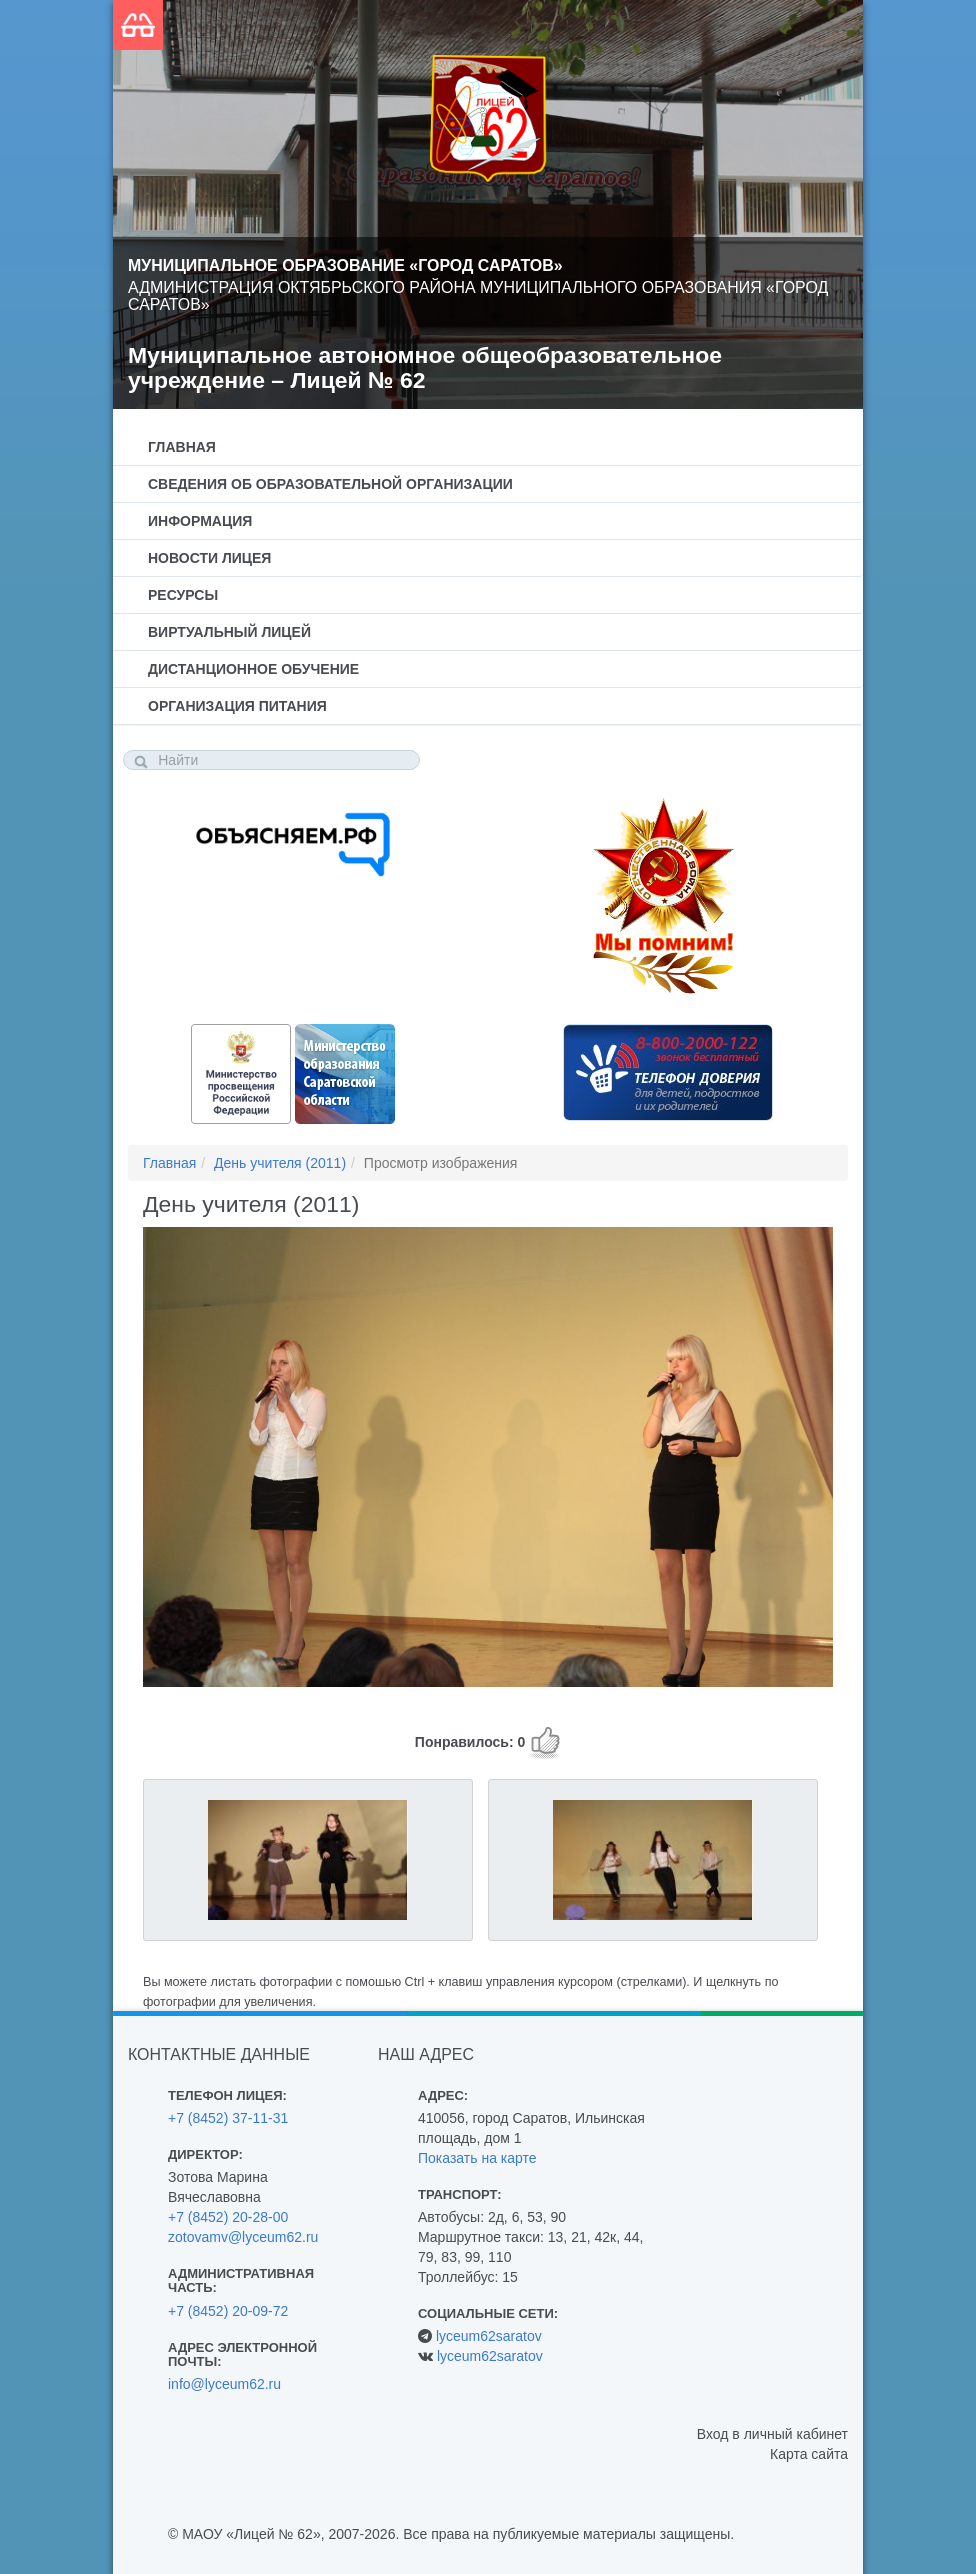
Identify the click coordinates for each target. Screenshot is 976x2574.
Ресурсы (183, 595)
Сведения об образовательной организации (330, 484)
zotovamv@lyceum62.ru (243, 2237)
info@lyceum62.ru (224, 2384)
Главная (182, 447)
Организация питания (237, 706)
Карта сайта (809, 2454)
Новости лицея (209, 558)
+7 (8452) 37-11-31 (228, 2118)
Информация (200, 521)
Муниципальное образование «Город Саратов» (345, 265)
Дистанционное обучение (253, 669)
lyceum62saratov (489, 2336)
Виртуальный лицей (229, 632)
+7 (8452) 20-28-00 (228, 2217)
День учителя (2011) (280, 1163)
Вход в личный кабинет (772, 2434)
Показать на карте (477, 2158)
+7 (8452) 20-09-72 (228, 2311)
